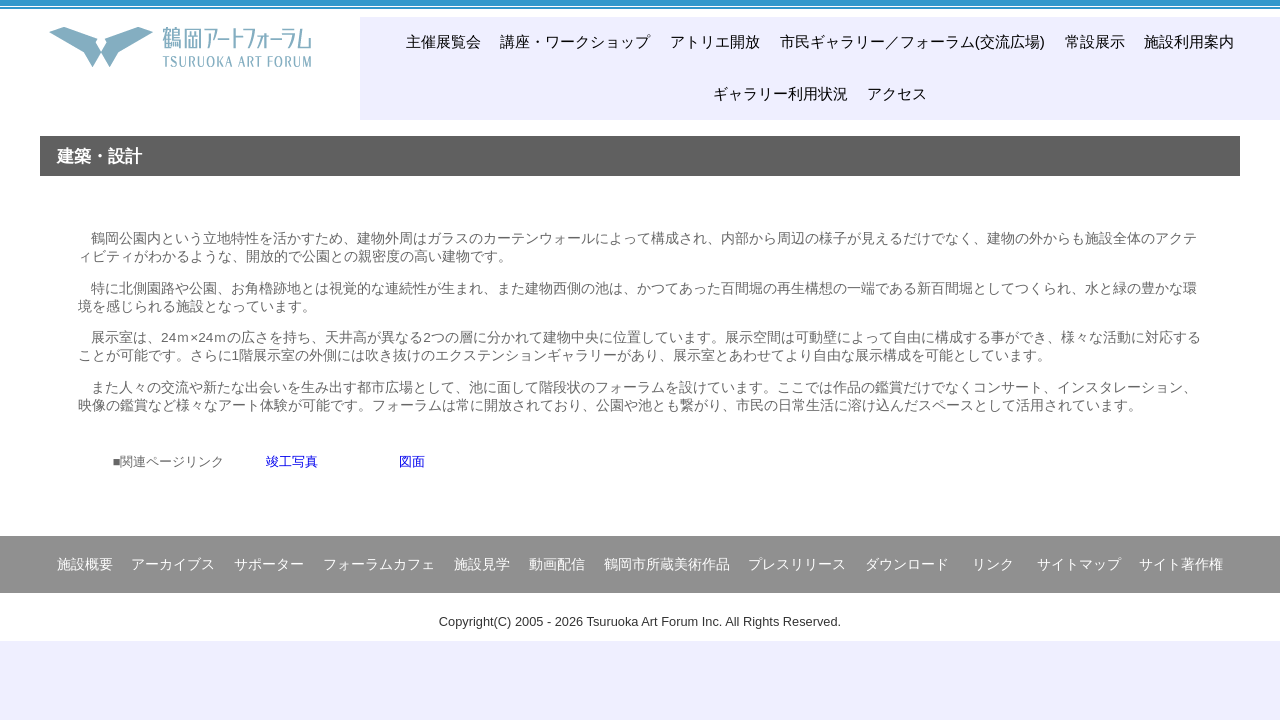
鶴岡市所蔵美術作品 (667, 564)
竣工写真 (292, 461)
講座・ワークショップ (575, 41)
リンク (993, 564)
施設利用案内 (1189, 41)
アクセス (897, 93)
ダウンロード (907, 564)
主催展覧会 (443, 41)
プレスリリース (797, 564)
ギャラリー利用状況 (780, 93)
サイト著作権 (1181, 564)
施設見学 (482, 564)
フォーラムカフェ (379, 564)
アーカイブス (173, 564)
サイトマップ (1079, 564)
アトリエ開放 (715, 41)
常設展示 (1095, 41)
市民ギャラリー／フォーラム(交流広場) (912, 41)
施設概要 (85, 564)
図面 (412, 461)
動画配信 (557, 564)
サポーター (269, 564)
